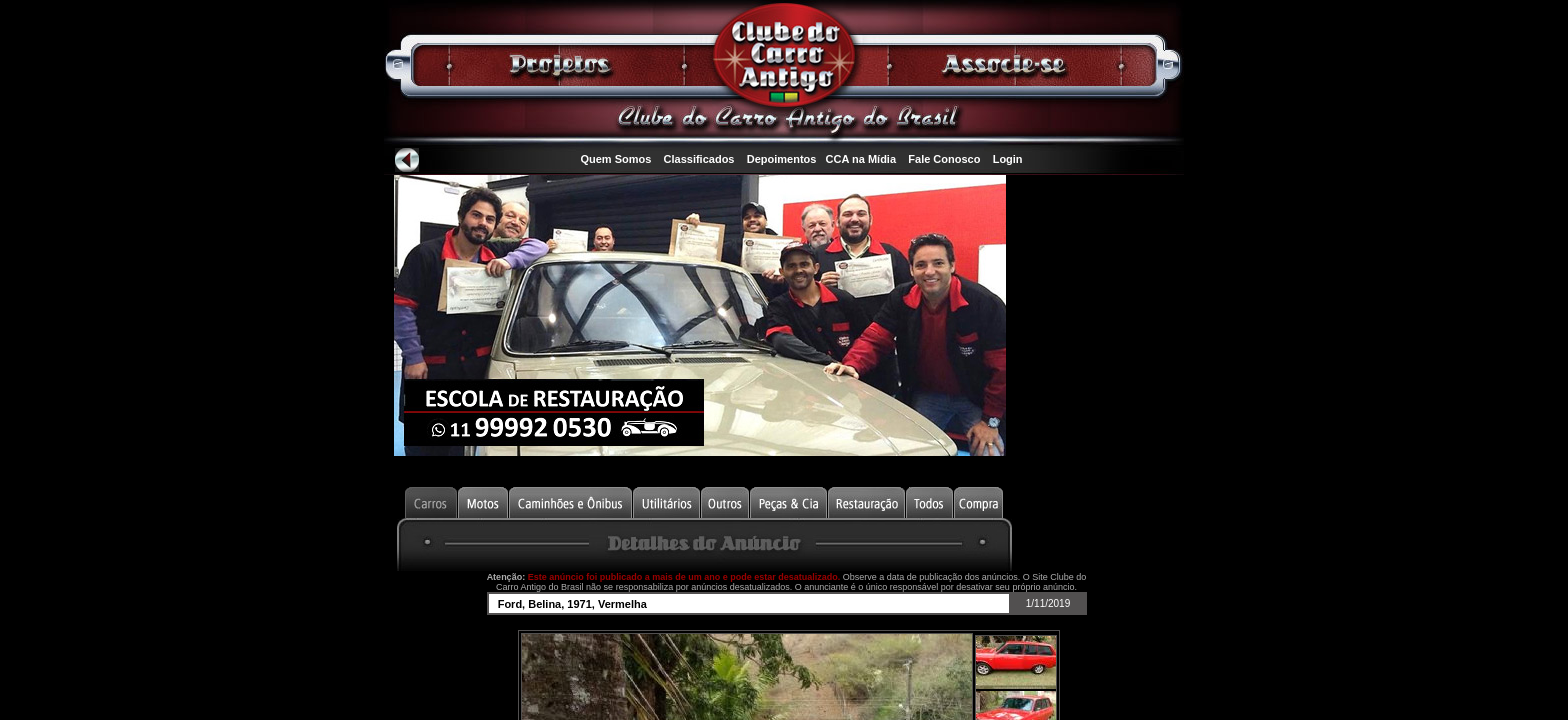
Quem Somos (615, 159)
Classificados (699, 159)
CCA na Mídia (861, 159)
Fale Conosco (944, 159)
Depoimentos (782, 159)
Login (1008, 159)
